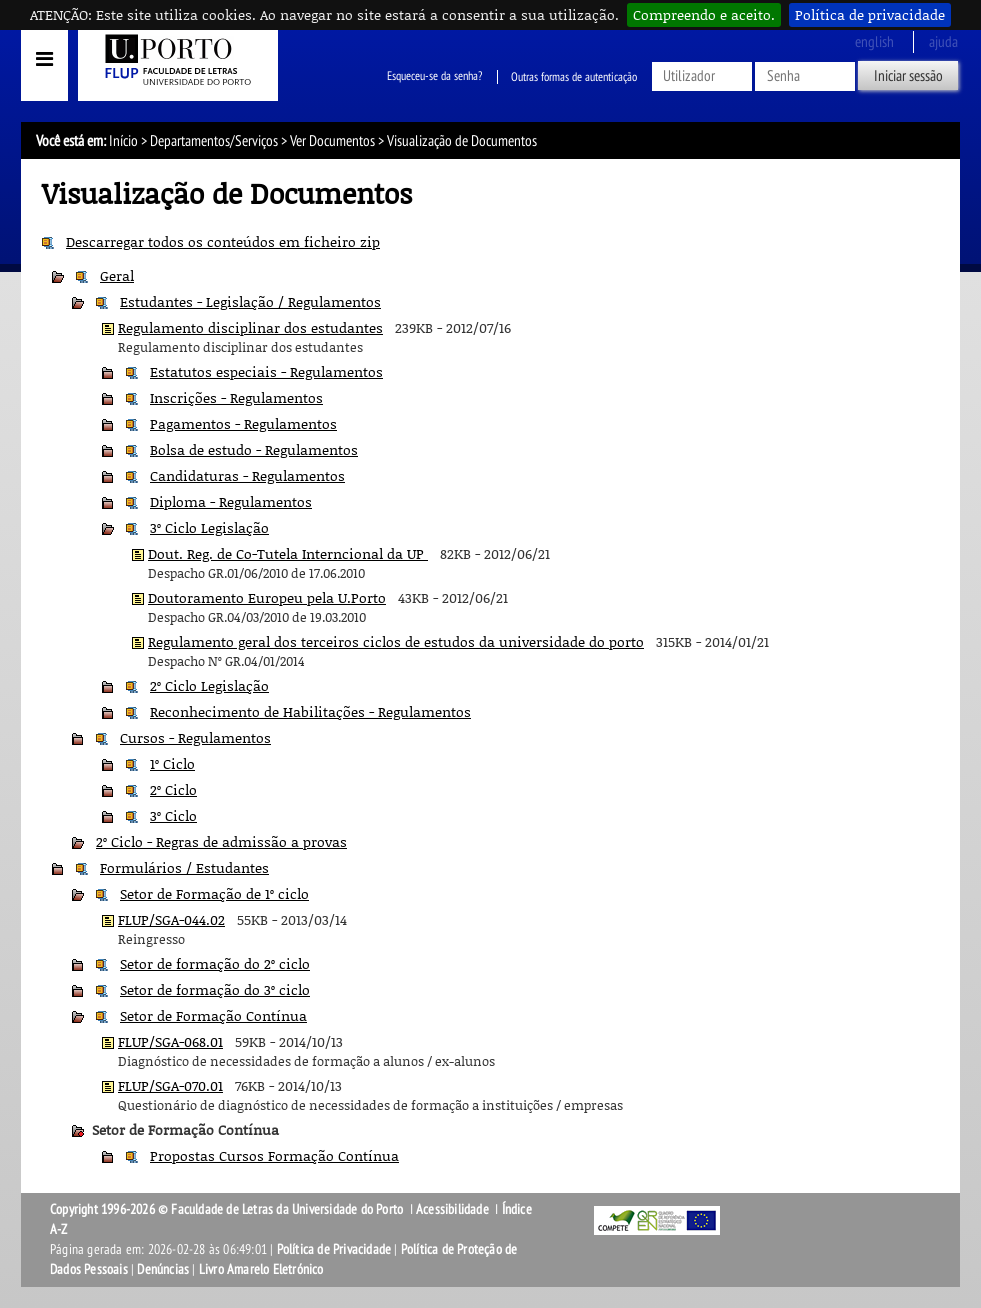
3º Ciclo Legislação (209, 527)
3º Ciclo (173, 815)
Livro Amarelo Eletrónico (261, 1269)
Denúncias (163, 1269)
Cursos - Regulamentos (195, 737)
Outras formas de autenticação (574, 77)
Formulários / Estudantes (184, 867)
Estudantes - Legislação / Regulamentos (250, 301)
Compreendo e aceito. (704, 14)
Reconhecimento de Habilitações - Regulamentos (310, 711)
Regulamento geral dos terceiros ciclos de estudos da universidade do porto (396, 641)
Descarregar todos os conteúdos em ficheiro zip (223, 241)
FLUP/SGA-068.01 (170, 1041)
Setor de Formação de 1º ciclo (214, 893)
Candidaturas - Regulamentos (247, 475)
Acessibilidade (452, 1209)
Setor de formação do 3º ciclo (215, 989)
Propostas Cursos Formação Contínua (274, 1155)
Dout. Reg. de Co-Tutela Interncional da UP (288, 553)
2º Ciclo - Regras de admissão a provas (221, 841)
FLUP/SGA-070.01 (170, 1085)
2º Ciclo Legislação (209, 685)
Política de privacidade (870, 14)
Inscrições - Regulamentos (236, 397)
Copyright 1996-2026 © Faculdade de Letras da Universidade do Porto (228, 1209)
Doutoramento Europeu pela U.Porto (267, 597)
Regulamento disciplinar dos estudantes (250, 327)
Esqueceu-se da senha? (434, 77)
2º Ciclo (173, 789)
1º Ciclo (172, 763)
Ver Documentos (332, 141)
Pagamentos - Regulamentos (243, 423)
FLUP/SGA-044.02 (171, 919)
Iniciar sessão (908, 76)
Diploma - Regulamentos (231, 501)
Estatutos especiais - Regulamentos (266, 371)
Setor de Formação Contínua (213, 1015)
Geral (117, 275)
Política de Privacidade (334, 1249)
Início (123, 141)
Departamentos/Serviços (214, 141)
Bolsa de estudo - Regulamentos (254, 449)
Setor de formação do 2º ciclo (215, 963)
